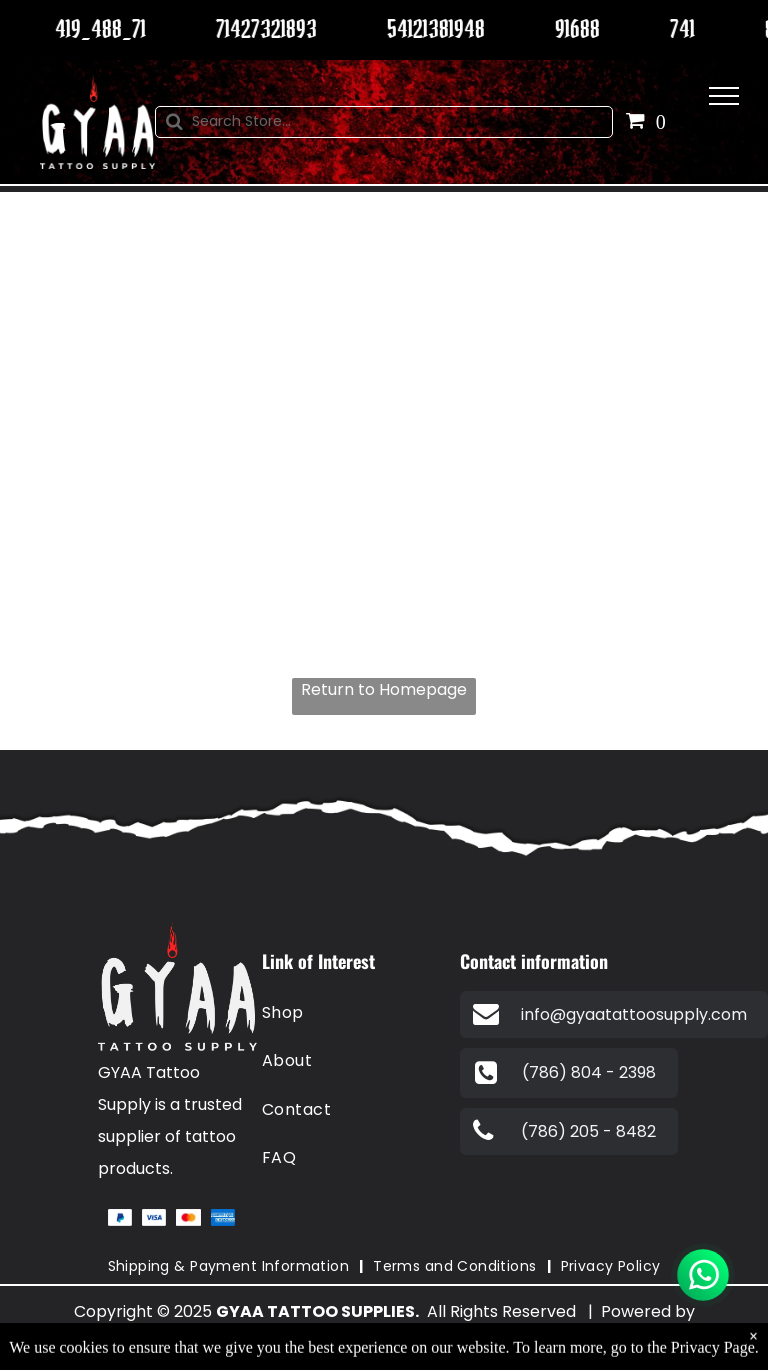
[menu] (724, 96)
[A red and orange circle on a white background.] (188, 1217)
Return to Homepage (384, 689)
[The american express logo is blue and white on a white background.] (223, 1217)
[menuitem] (352, 1013)
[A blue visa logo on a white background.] (154, 1217)
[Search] (384, 122)
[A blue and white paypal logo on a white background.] (120, 1217)
